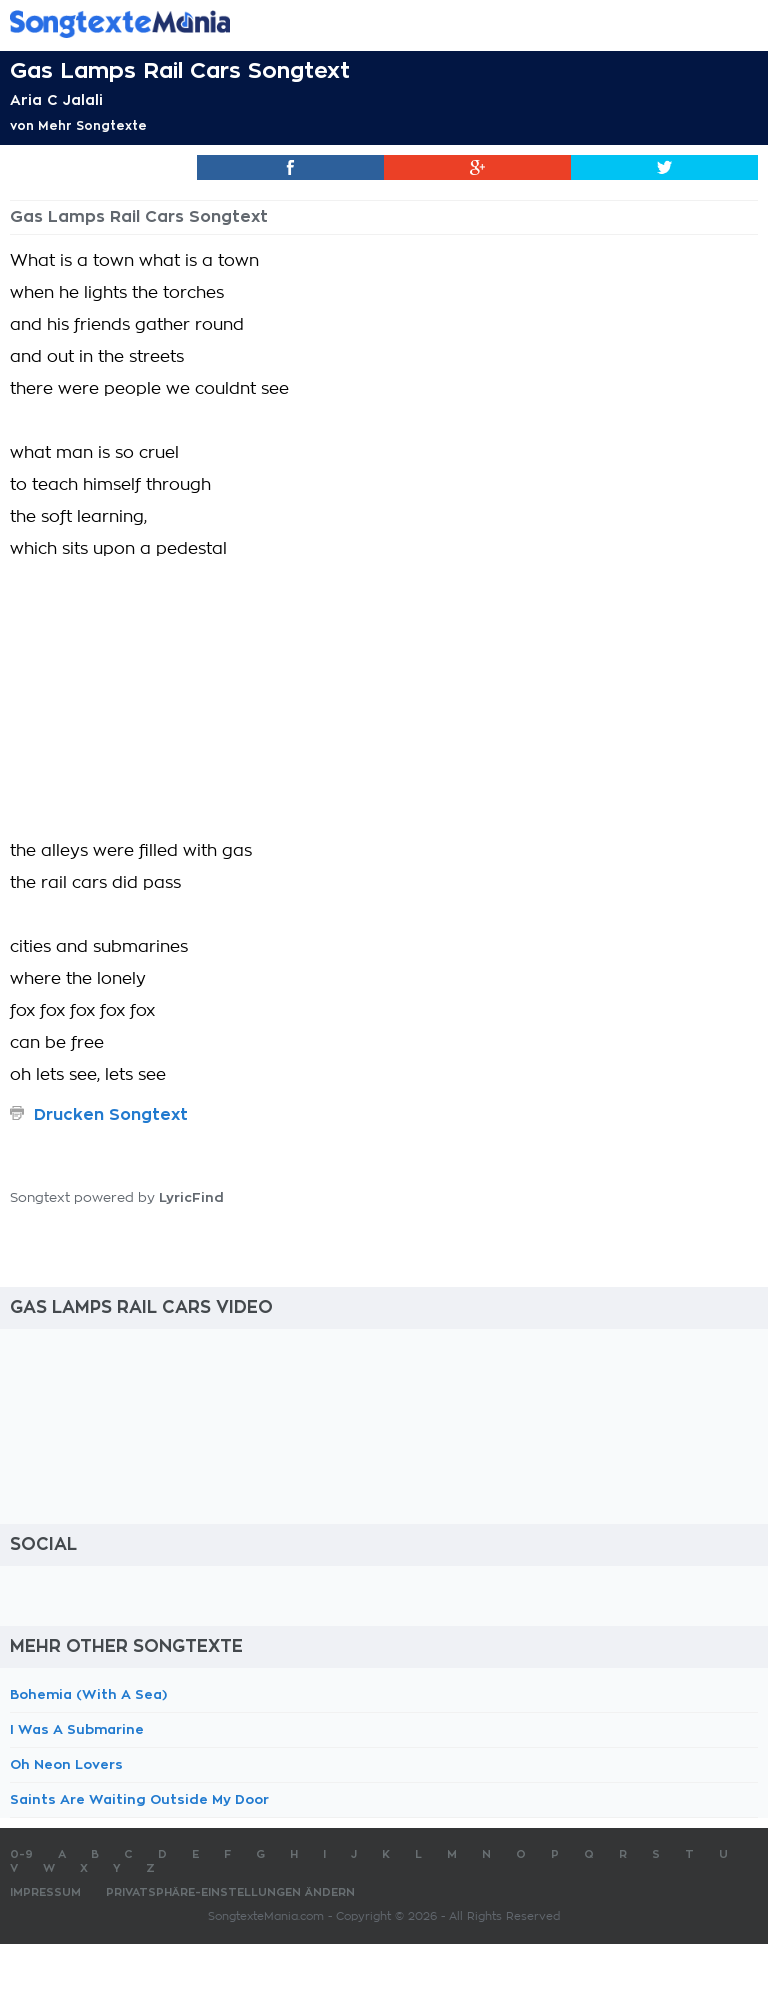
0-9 (21, 1854)
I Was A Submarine (77, 1729)
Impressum (45, 1892)
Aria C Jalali (56, 100)
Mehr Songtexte (92, 126)
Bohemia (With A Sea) (88, 1694)
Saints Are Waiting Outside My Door (139, 1799)
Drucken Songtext (111, 1115)
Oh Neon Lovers (66, 1764)
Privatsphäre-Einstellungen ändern (230, 1892)
